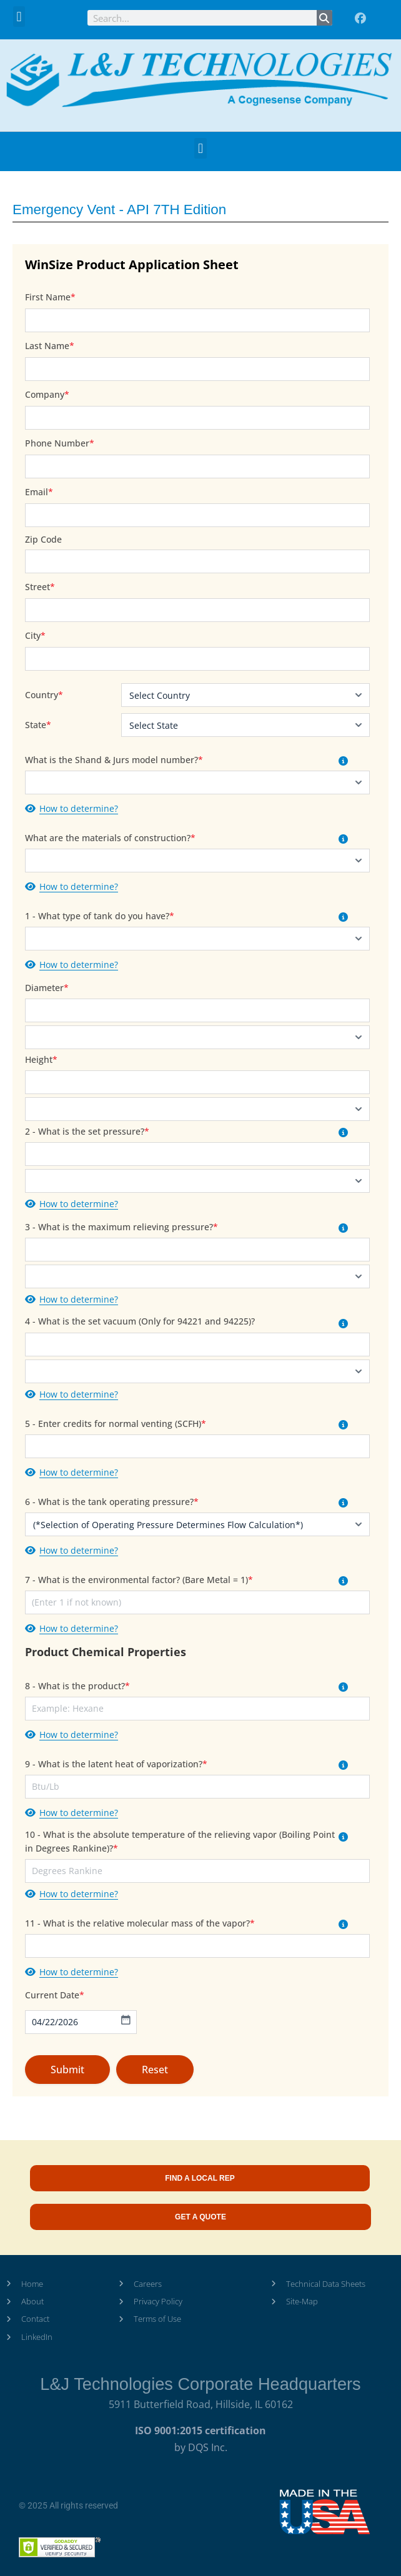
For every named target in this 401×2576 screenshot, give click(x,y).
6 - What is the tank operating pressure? (112, 1502)
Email (39, 492)
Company (47, 394)
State (35, 725)
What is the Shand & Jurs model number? (114, 760)
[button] (19, 16)
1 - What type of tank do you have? (99, 916)
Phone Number (59, 443)
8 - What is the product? (77, 1686)
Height (41, 1059)
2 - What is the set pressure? (87, 1131)
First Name (50, 297)
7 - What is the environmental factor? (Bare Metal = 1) (139, 1580)
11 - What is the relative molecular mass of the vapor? (140, 1923)
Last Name (49, 346)
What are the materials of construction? (110, 838)
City (35, 635)
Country (41, 695)
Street (40, 587)
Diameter (47, 988)
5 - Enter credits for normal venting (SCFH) (115, 1423)
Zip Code (43, 539)
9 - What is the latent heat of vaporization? (116, 1764)
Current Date (54, 1995)
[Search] (324, 18)
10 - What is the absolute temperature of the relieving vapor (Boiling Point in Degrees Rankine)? (180, 1841)
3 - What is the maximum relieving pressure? (121, 1227)
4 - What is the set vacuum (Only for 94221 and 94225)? (140, 1321)
